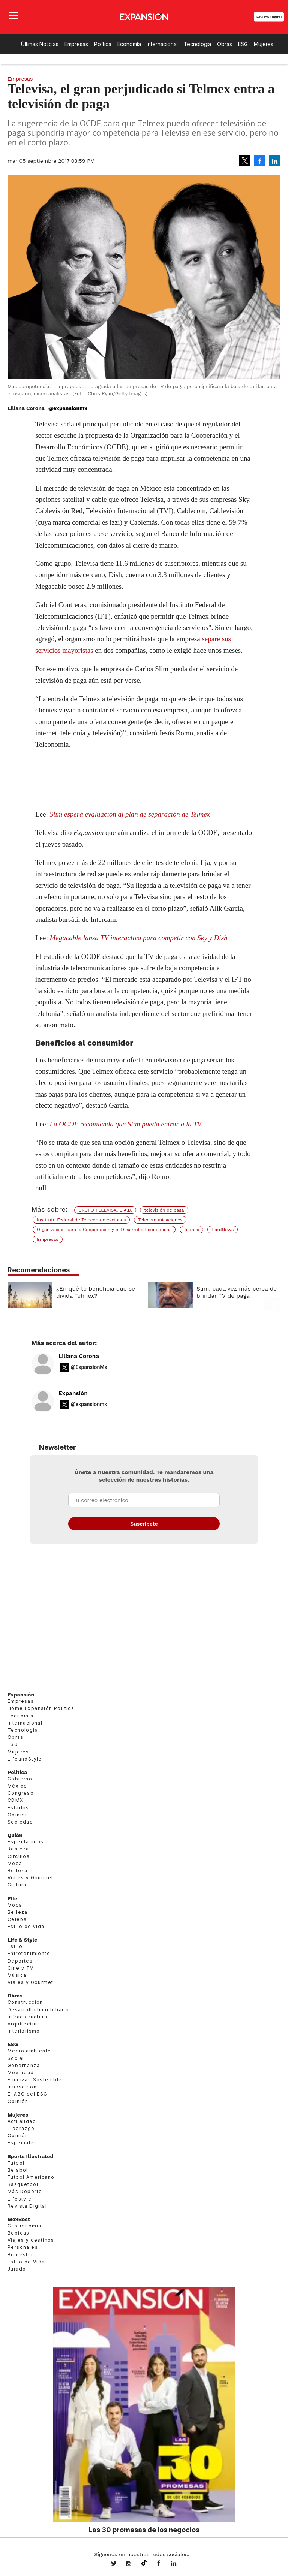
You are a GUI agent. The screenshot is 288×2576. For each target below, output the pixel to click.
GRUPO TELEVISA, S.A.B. (105, 1210)
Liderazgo (21, 2128)
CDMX (16, 1800)
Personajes (23, 2247)
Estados (18, 1807)
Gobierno (20, 1779)
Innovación (22, 2087)
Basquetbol (23, 2184)
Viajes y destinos (31, 2240)
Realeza (18, 1849)
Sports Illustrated (30, 2156)
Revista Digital (269, 17)
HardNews (223, 1229)
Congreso (21, 1793)
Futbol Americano (31, 2177)
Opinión (18, 1815)
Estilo (15, 1946)
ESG (243, 44)
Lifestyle (20, 2199)
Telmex (191, 1229)
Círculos (19, 1856)
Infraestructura (27, 2017)
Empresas (76, 44)
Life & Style (22, 1940)
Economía (129, 44)
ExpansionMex (164, 2564)
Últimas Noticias (39, 44)
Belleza (18, 1870)
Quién (15, 1835)
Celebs (17, 1919)
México (17, 1786)
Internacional (162, 44)
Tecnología (198, 44)
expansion (179, 2564)
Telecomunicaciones (160, 1219)
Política (102, 44)
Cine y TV (21, 1968)
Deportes (20, 1961)
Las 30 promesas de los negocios (144, 2529)
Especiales (22, 2142)
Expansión (73, 1393)
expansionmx (119, 2564)
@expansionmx (67, 408)
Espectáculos (26, 1841)
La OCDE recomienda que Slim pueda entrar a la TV (126, 1124)
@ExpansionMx (89, 1367)
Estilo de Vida (26, 2262)
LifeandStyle (25, 1759)
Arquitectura (24, 2024)
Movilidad (21, 2072)
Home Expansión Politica (41, 1708)
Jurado (17, 2269)
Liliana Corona (78, 1356)
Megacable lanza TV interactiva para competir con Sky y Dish (139, 938)
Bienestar (20, 2254)
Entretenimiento (29, 1953)
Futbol (16, 2163)
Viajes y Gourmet (30, 1877)
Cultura (17, 1885)
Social (16, 2058)
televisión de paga (164, 1210)
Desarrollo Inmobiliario (38, 2009)
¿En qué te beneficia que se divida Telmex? (95, 1292)
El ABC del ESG (28, 2094)
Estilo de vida (26, 1926)
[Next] (272, 1291)
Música (17, 1975)
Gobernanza (24, 2065)
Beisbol (18, 2170)
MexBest (19, 2219)
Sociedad (20, 1822)
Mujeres (263, 44)
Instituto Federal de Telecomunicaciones (81, 1219)
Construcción (25, 2002)
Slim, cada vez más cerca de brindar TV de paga (236, 1292)
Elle (12, 1898)
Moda (15, 1863)
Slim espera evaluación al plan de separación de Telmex (130, 814)
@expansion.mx (144, 2563)
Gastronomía (24, 2226)
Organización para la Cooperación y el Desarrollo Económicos (104, 1229)
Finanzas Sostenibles (36, 2079)
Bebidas (19, 2233)
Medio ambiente (29, 2051)
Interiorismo (24, 2031)
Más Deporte (25, 2191)
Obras (224, 44)
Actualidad (22, 2121)
